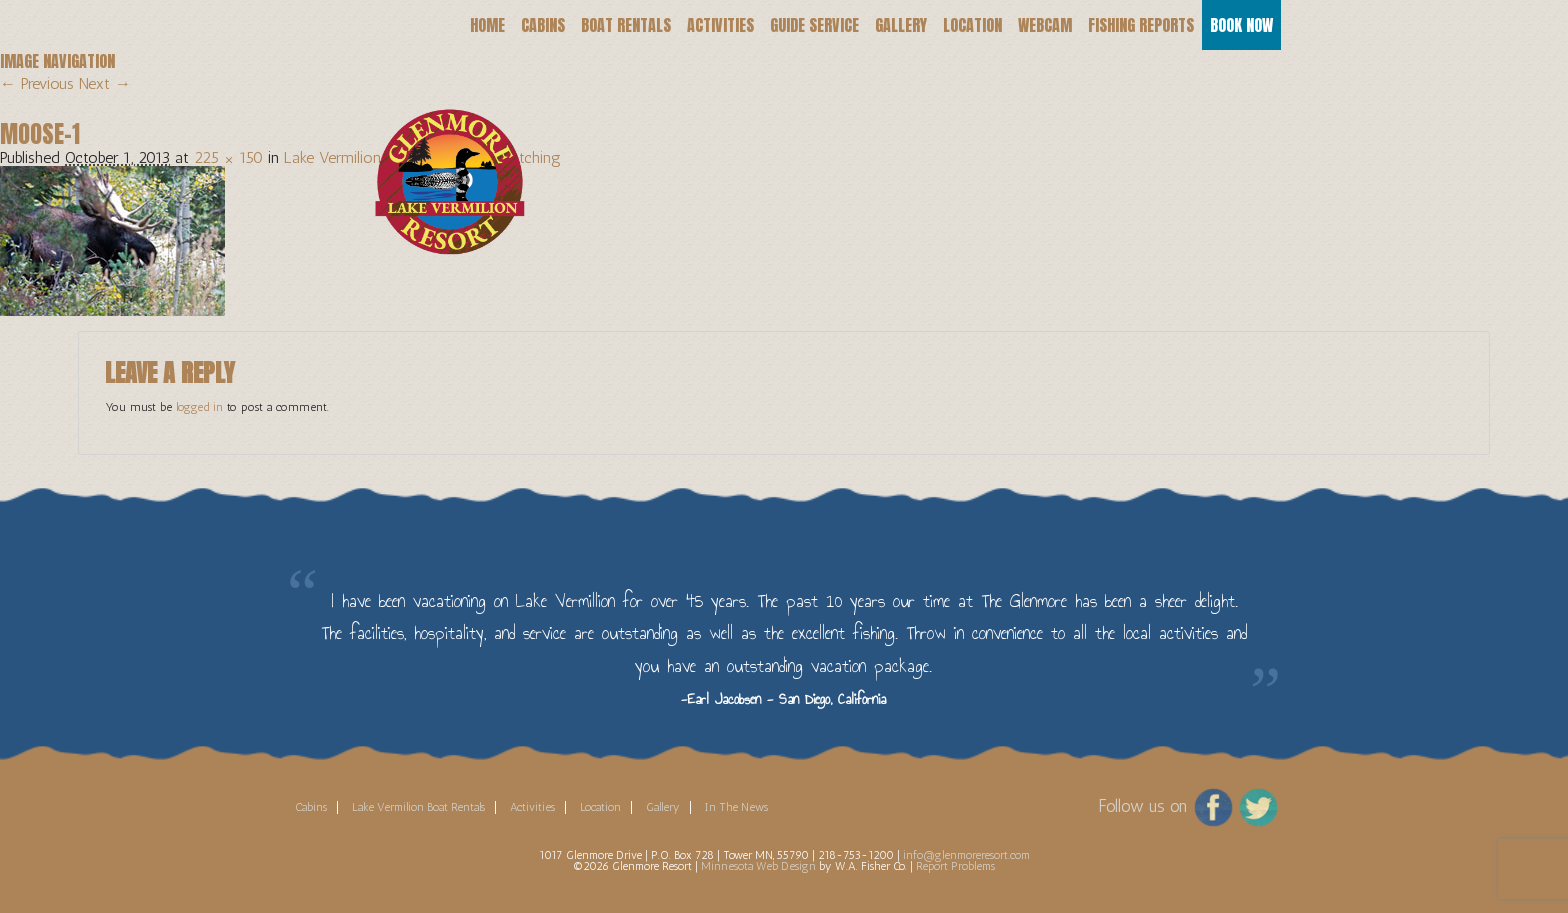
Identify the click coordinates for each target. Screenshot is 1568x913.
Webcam (1045, 25)
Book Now (1241, 25)
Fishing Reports (1141, 25)
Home (487, 25)
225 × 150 (228, 157)
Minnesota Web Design (758, 866)
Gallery (901, 25)
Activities (720, 25)
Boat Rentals (626, 25)
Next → (105, 83)
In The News (736, 807)
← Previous (37, 83)
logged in (199, 407)
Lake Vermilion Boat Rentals (418, 807)
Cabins (543, 25)
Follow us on (1142, 805)
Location (972, 25)
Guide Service (814, 25)
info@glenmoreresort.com (966, 855)
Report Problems (955, 866)
